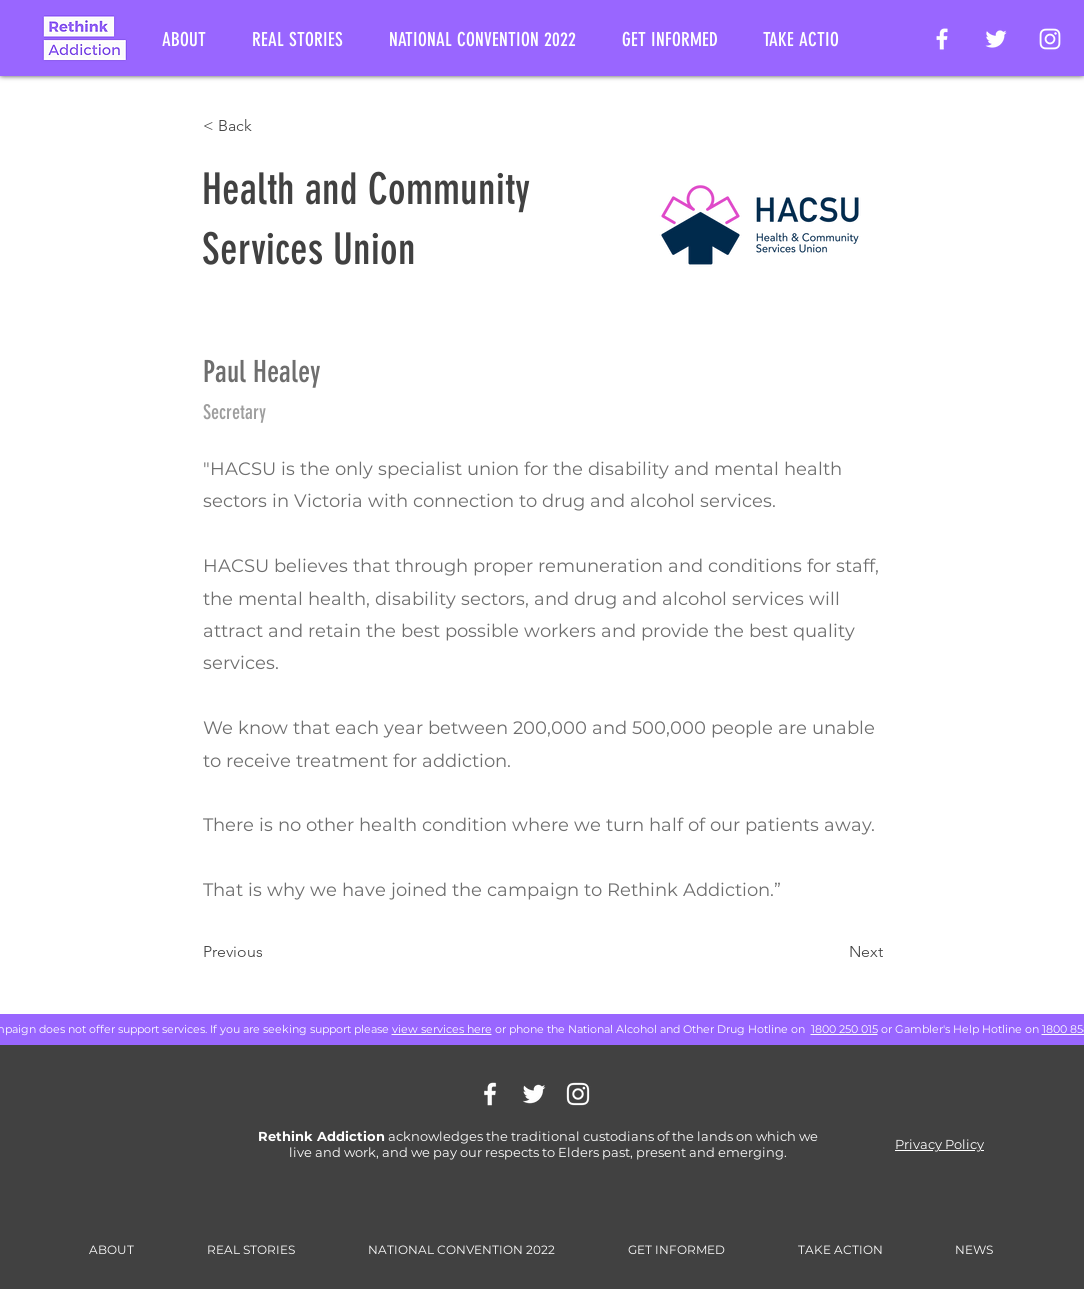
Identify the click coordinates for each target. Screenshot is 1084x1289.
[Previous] (269, 952)
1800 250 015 (844, 1029)
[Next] (833, 952)
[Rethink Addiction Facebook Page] (942, 39)
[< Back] (269, 126)
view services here (442, 1029)
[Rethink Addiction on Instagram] (1050, 39)
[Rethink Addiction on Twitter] (996, 39)
